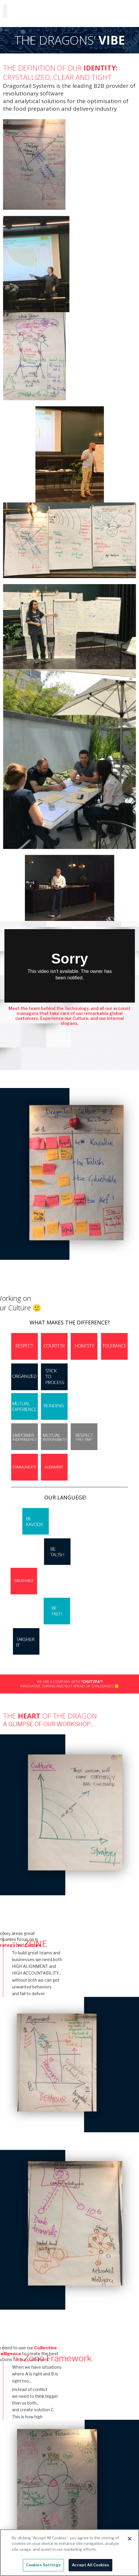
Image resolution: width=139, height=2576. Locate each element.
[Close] (129, 2538)
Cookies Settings (43, 2564)
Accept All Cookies (90, 2564)
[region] (69, 2552)
